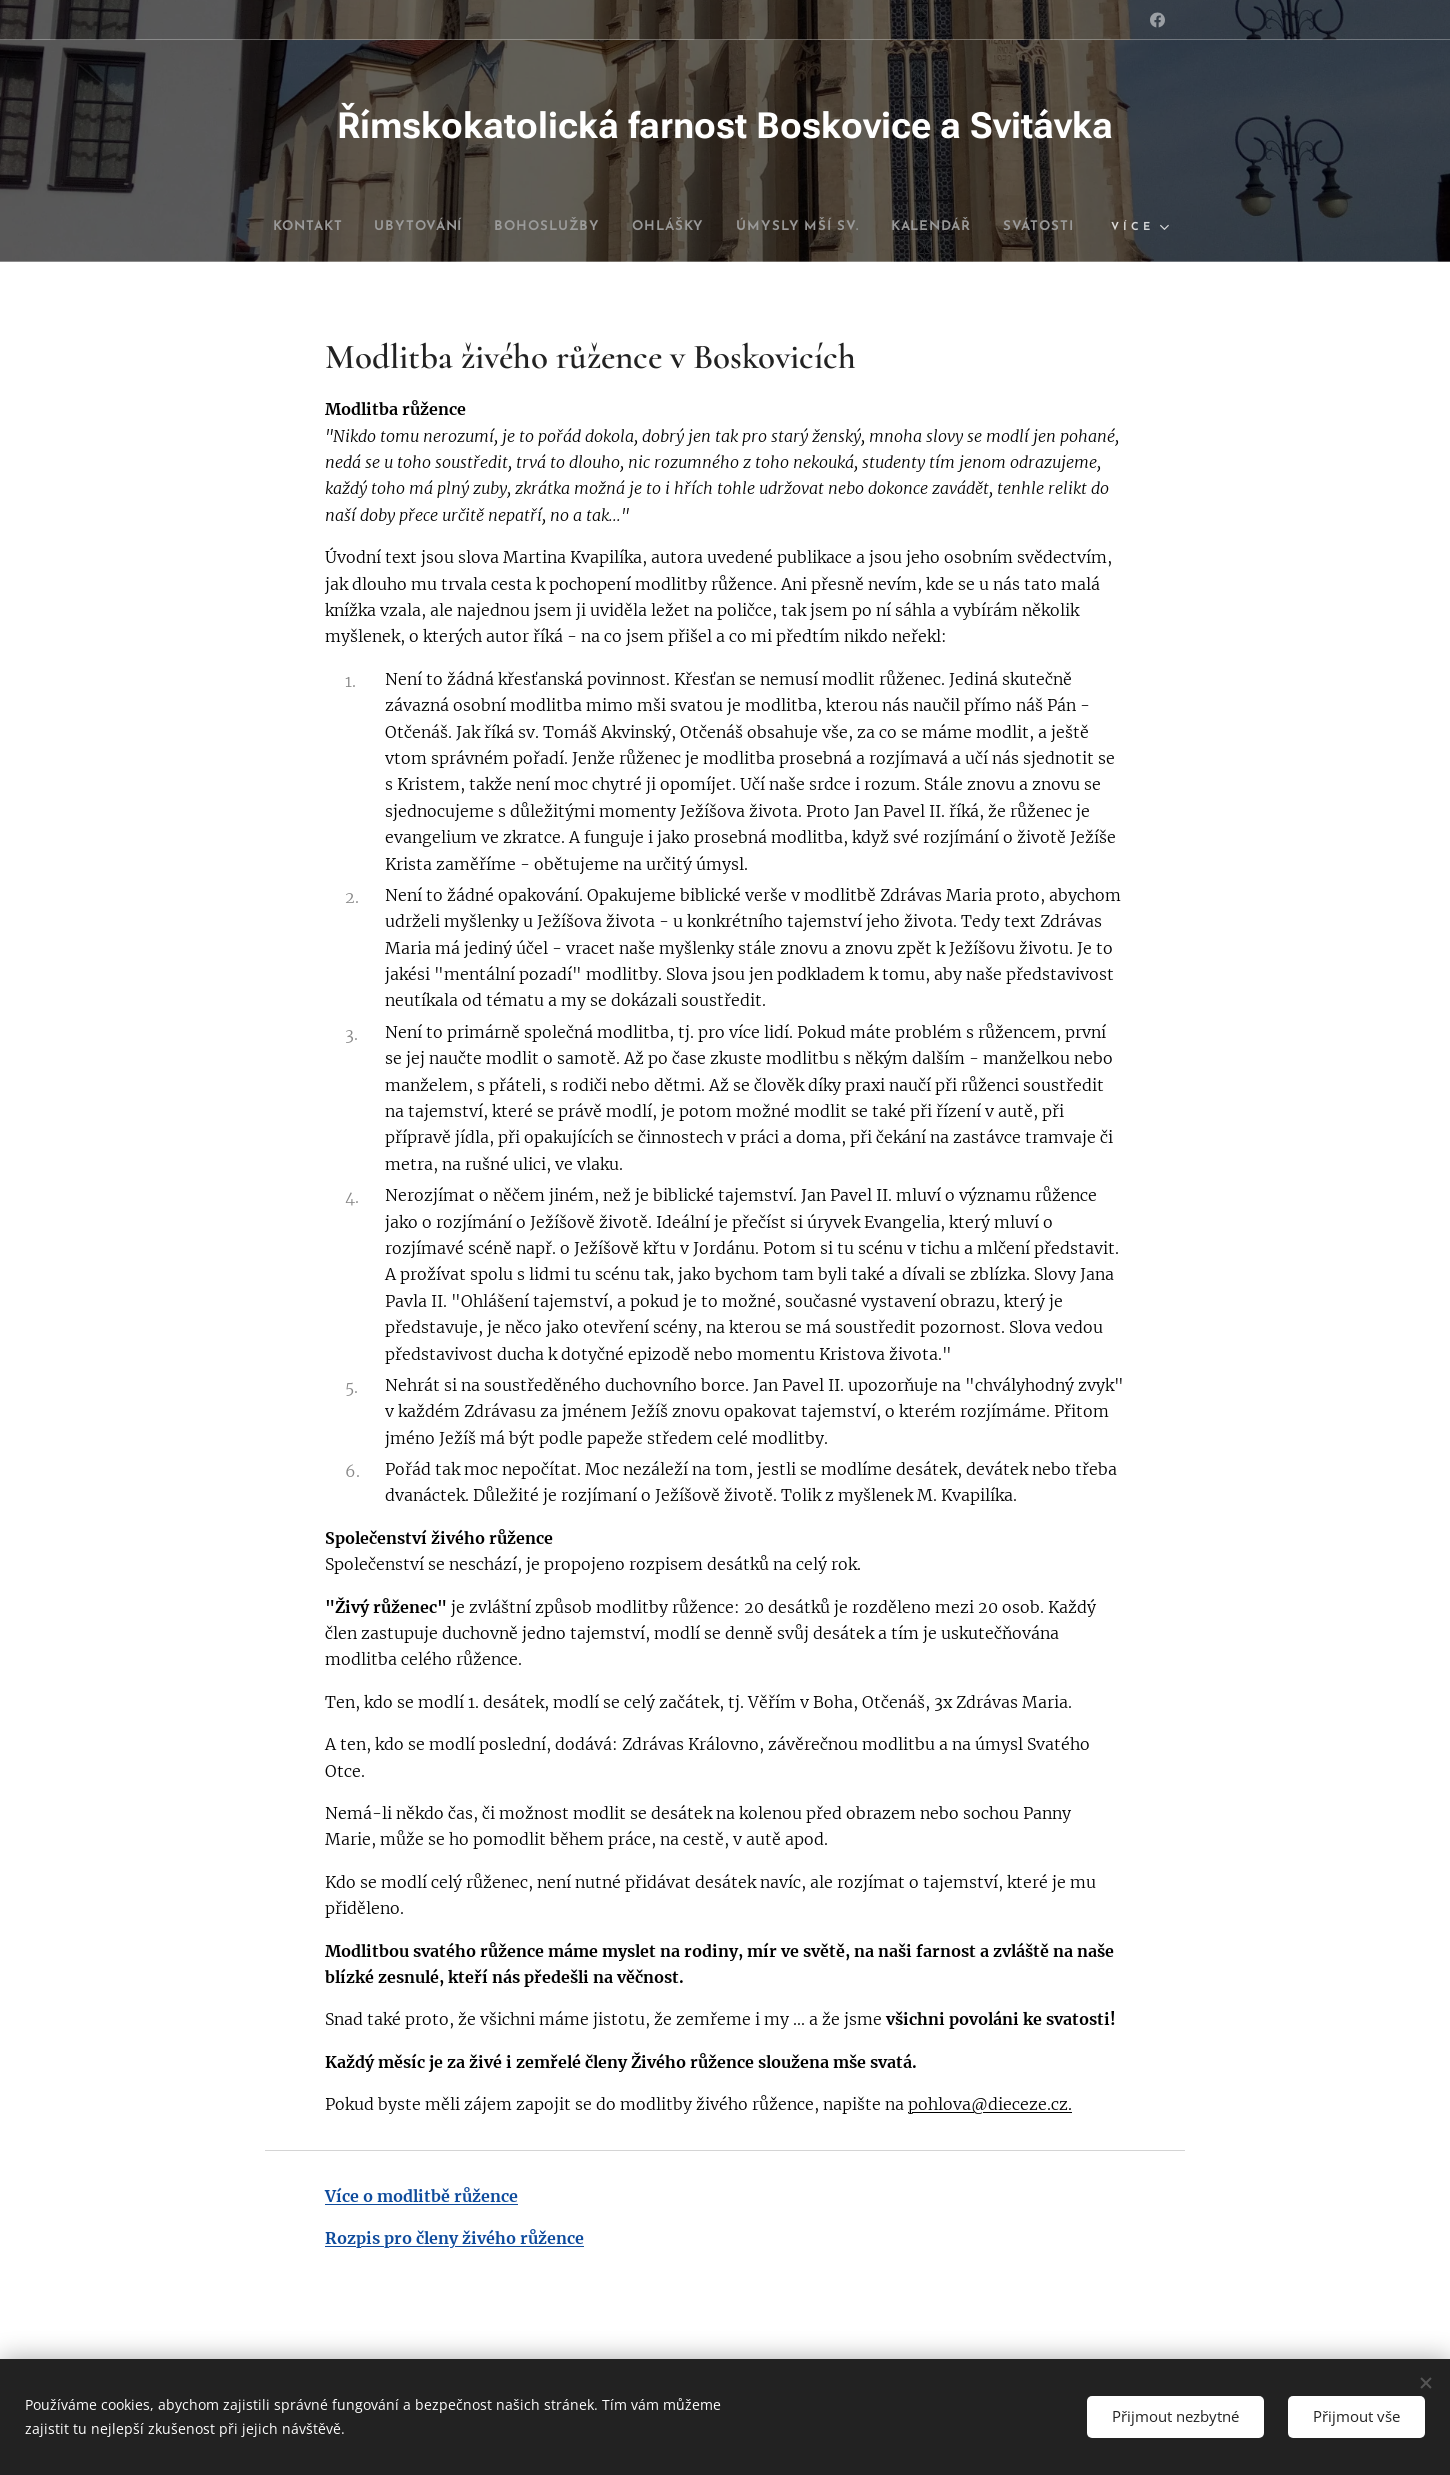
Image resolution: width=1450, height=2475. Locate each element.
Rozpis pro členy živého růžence (454, 2238)
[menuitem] (331, 227)
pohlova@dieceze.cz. (990, 2105)
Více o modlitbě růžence (421, 2196)
